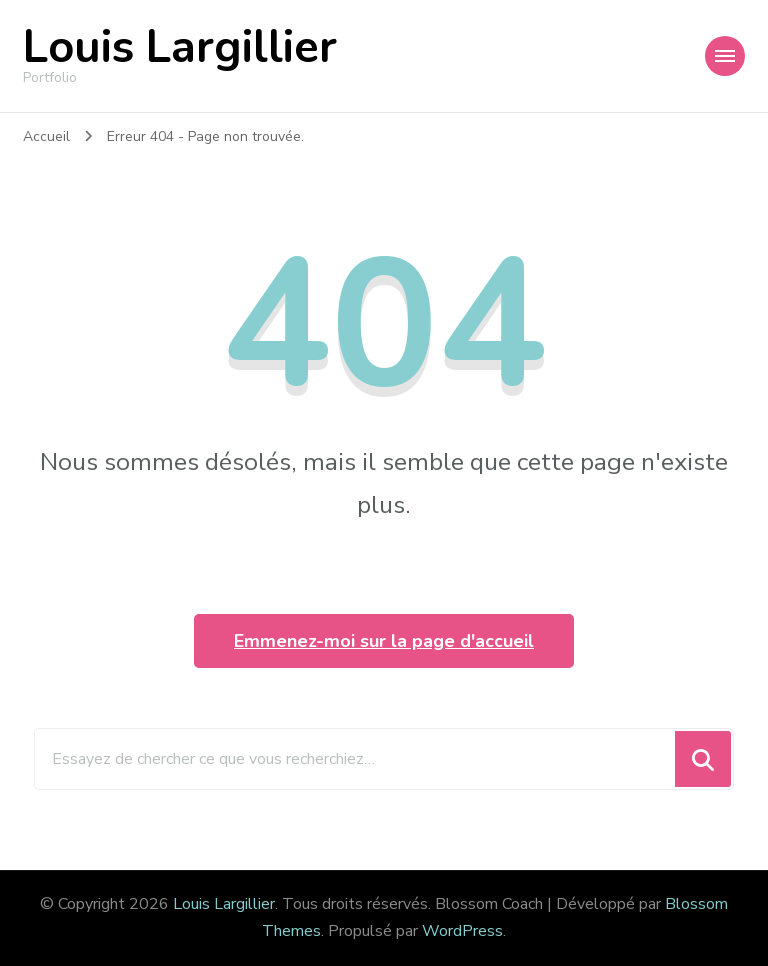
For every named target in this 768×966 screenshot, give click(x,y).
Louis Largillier (180, 47)
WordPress (462, 931)
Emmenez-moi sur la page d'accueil (384, 641)
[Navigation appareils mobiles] (725, 56)
